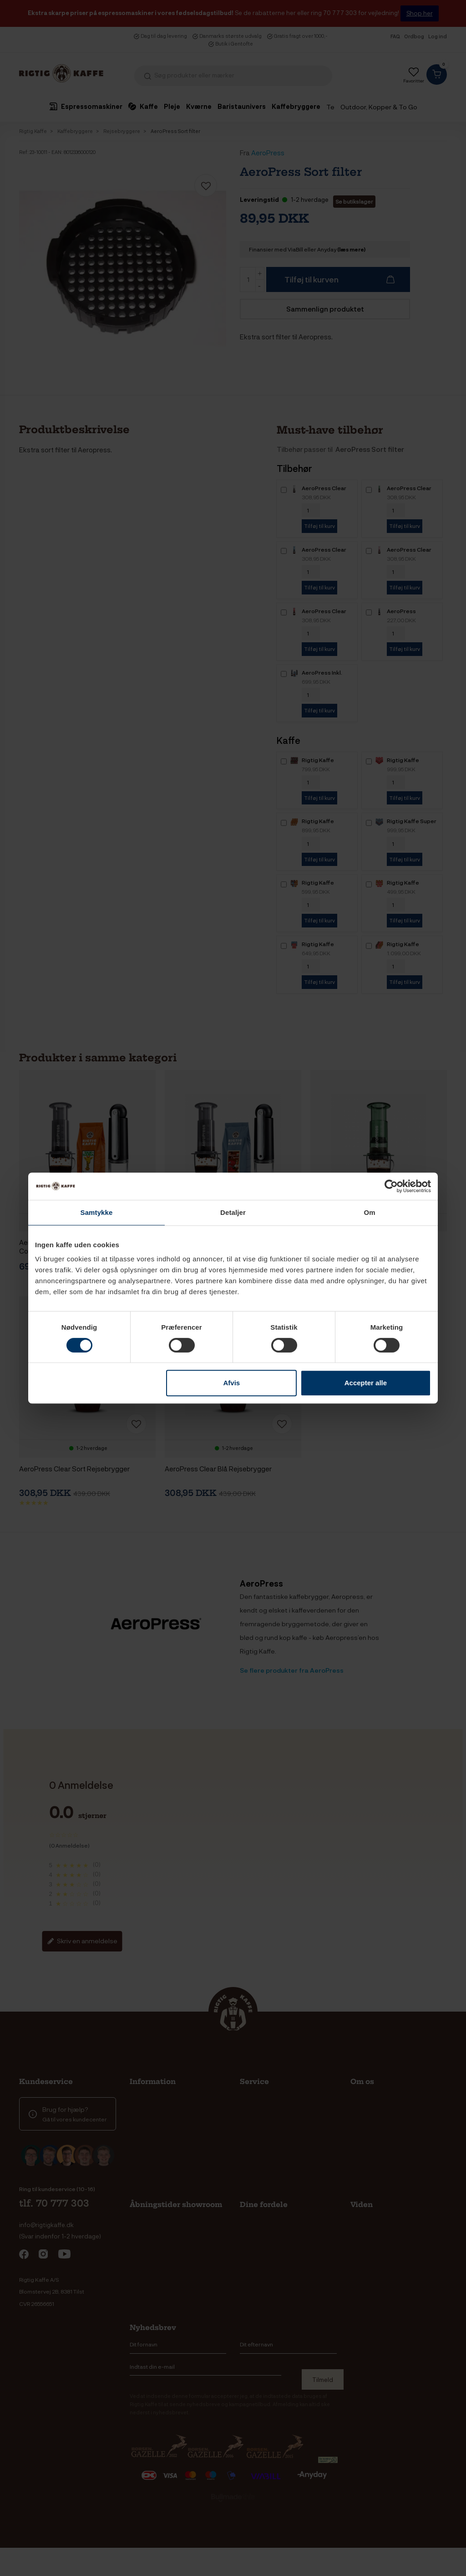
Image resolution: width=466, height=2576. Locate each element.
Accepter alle (365, 1383)
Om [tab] (369, 1212)
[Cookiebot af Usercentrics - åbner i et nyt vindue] (391, 1186)
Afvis (231, 1383)
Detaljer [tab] (233, 1212)
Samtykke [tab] (97, 1212)
